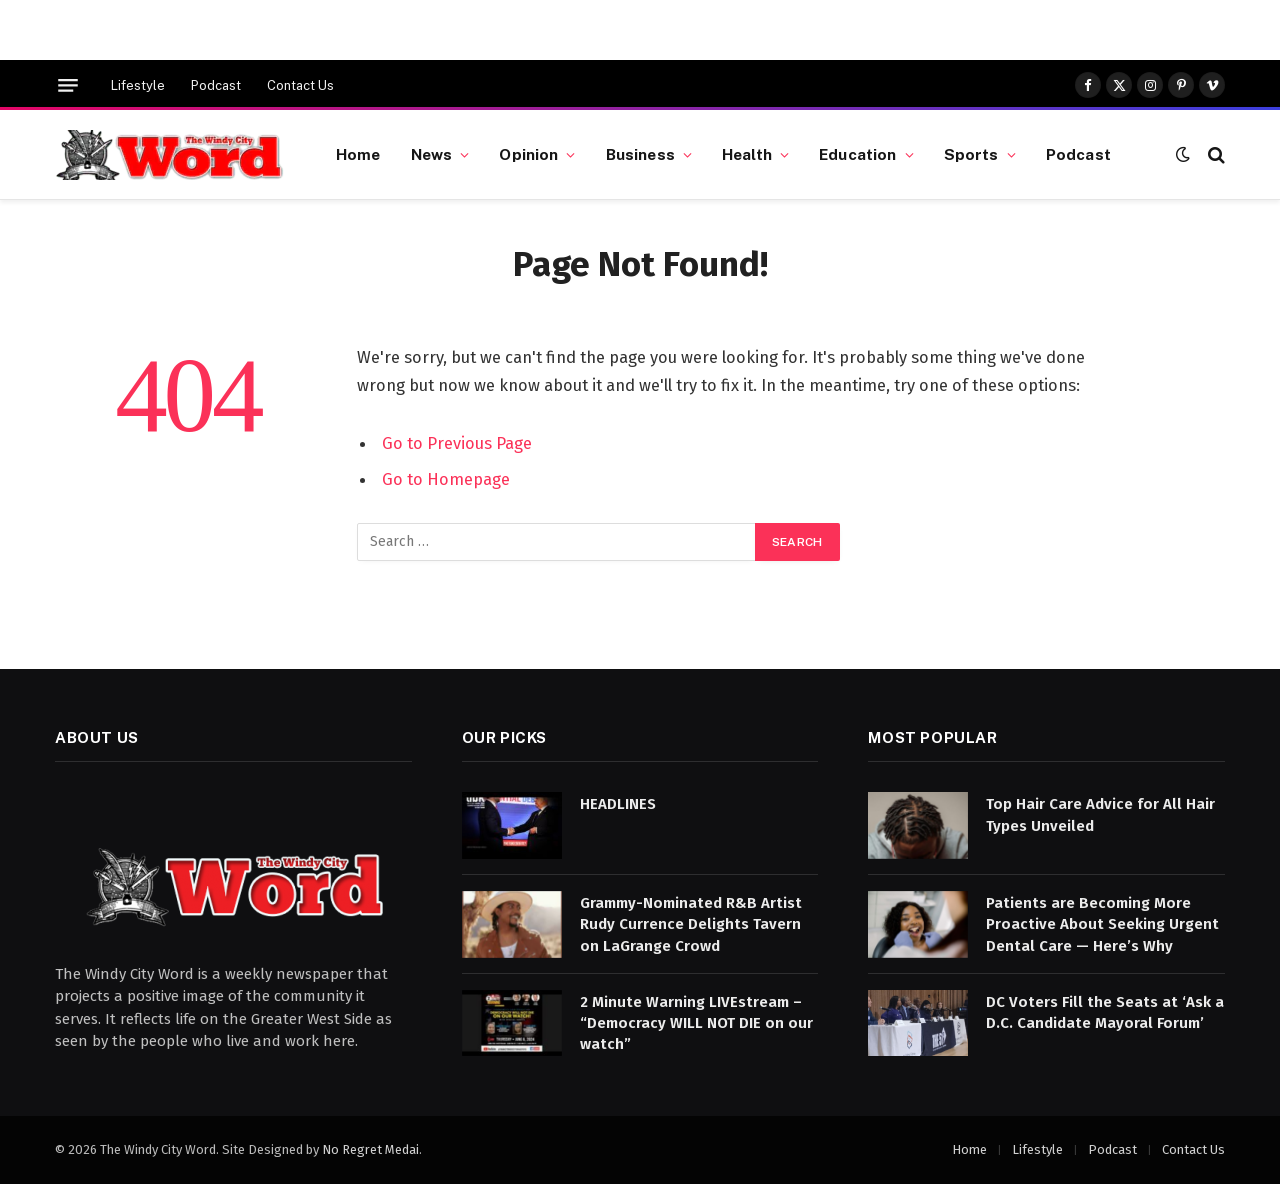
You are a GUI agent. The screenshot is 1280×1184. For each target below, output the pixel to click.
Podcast (216, 85)
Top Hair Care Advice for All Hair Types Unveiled (1100, 814)
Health (747, 154)
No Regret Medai (370, 1149)
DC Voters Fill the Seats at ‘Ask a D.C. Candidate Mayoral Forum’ (1105, 1012)
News (432, 154)
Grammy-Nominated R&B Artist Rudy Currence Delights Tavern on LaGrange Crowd (691, 924)
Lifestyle (138, 85)
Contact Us (300, 85)
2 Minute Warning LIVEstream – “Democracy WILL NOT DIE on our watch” (696, 1023)
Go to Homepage (446, 479)
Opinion (528, 154)
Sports (971, 154)
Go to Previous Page (457, 443)
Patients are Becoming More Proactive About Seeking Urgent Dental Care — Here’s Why (1102, 924)
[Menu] (68, 85)
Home (358, 154)
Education (857, 154)
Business (640, 154)
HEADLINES (618, 804)
